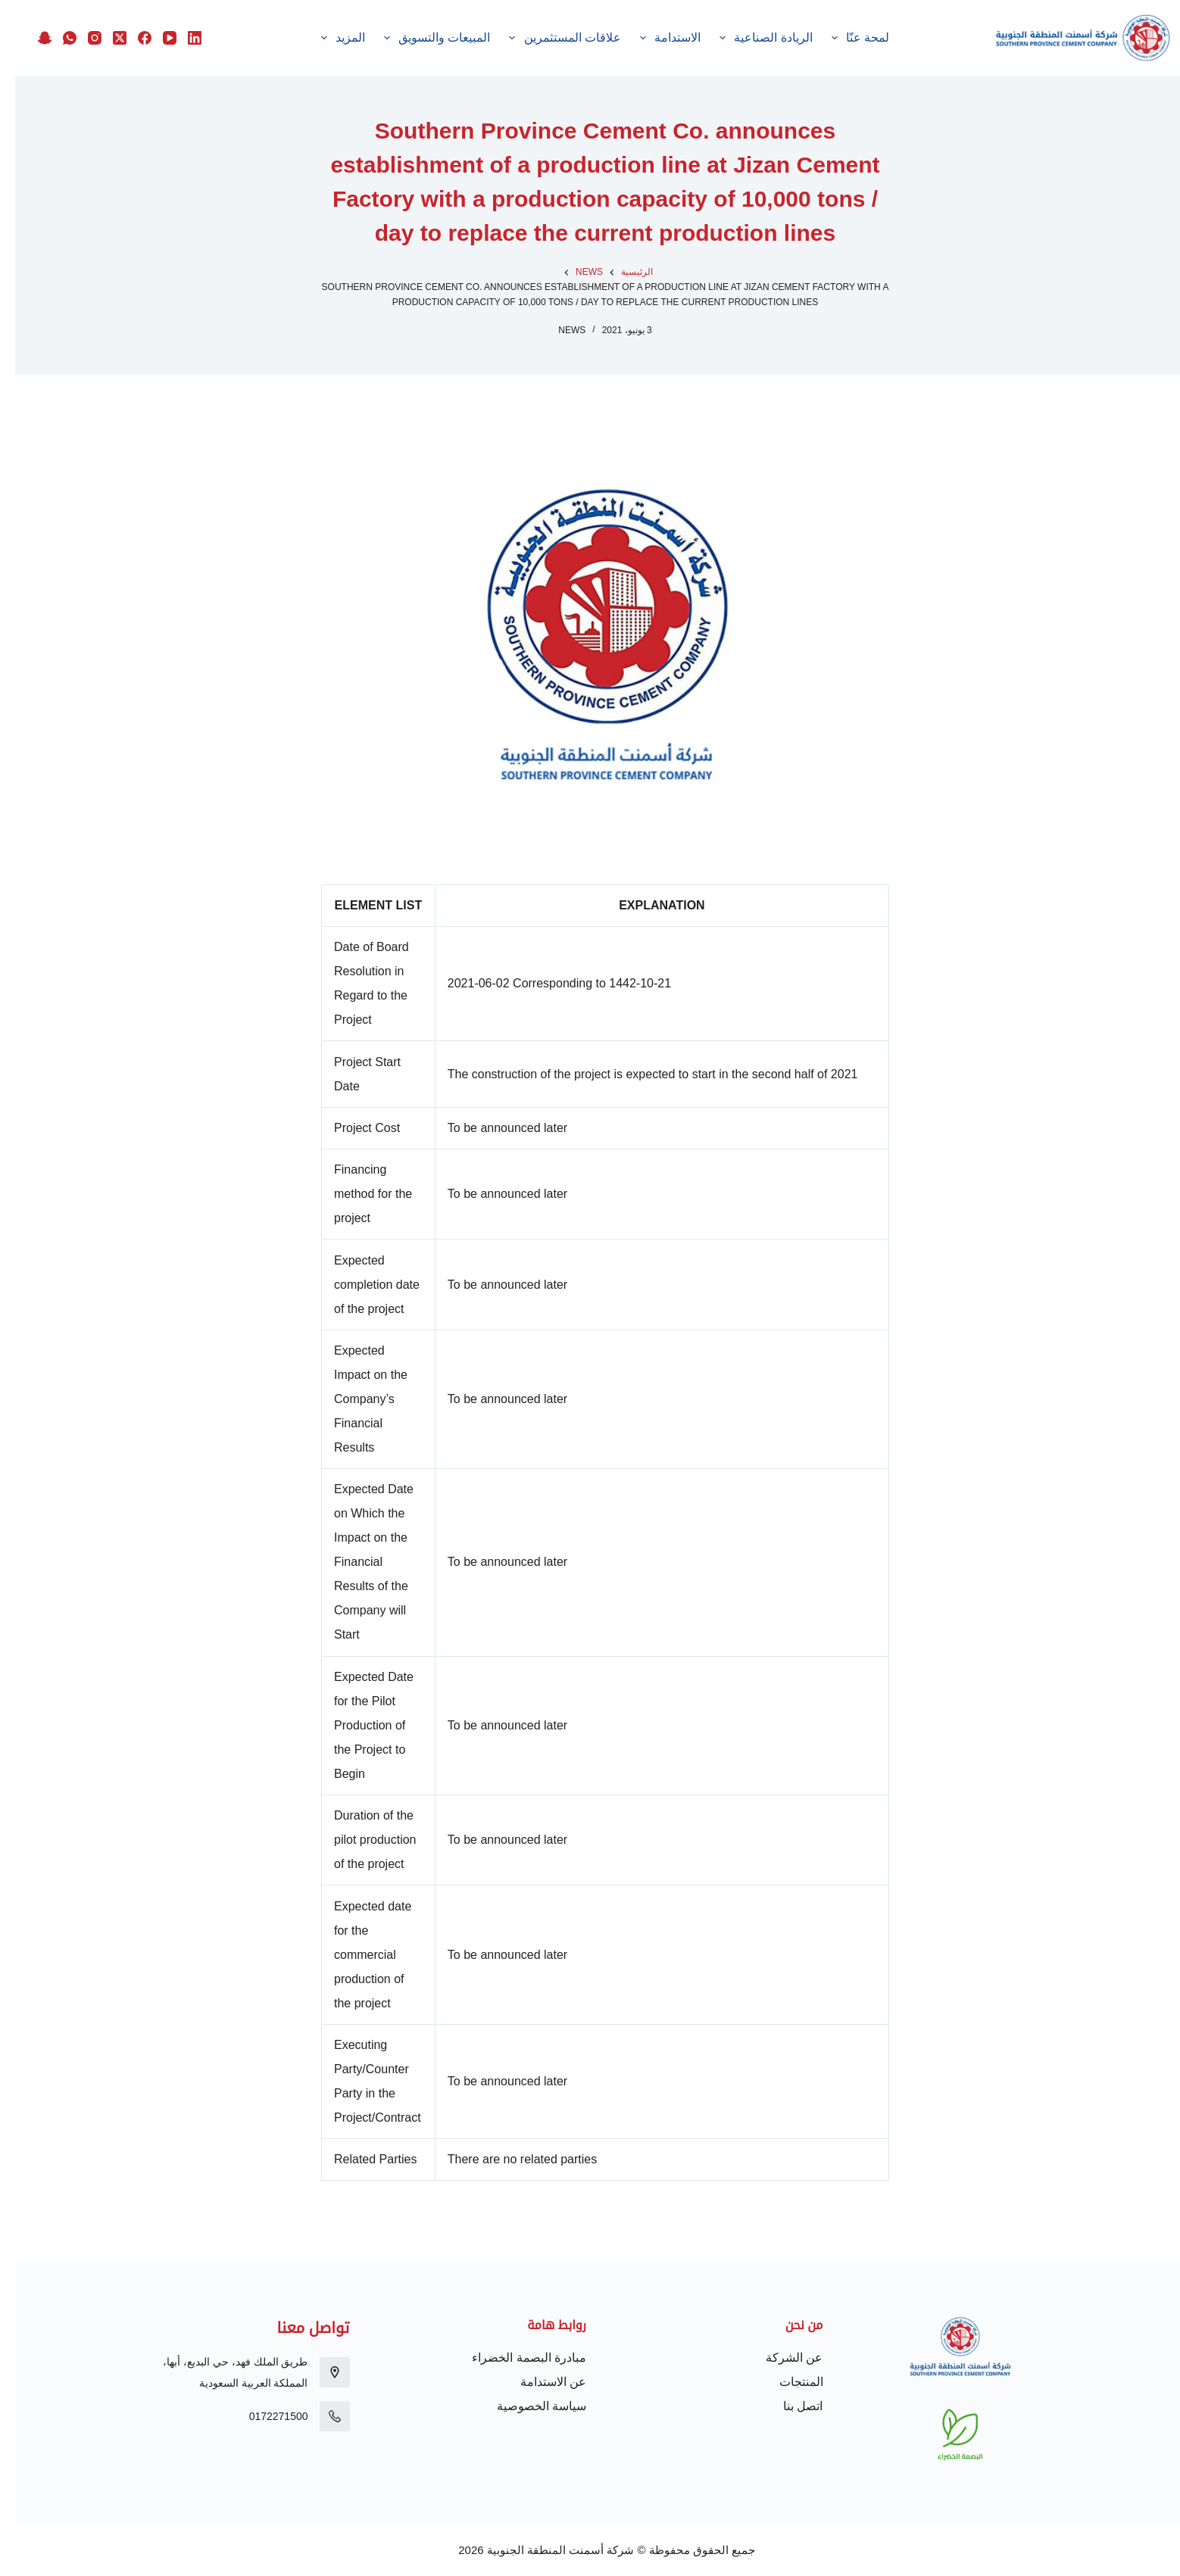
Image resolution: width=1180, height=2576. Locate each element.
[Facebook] (126, 26)
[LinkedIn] (176, 26)
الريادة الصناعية (819, 38)
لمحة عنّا (913, 38)
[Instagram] (76, 26)
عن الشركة (779, 2357)
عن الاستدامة (538, 2381)
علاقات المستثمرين (618, 38)
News (556, 330)
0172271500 (263, 2416)
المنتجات (786, 2381)
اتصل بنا (787, 2406)
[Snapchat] (176, 51)
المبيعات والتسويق (490, 38)
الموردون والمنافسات (356, 38)
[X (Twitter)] (101, 26)
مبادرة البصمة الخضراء (514, 2357)
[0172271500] (319, 2416)
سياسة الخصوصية (526, 2406)
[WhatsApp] (51, 26)
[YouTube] (151, 26)
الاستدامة (723, 38)
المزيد (254, 38)
